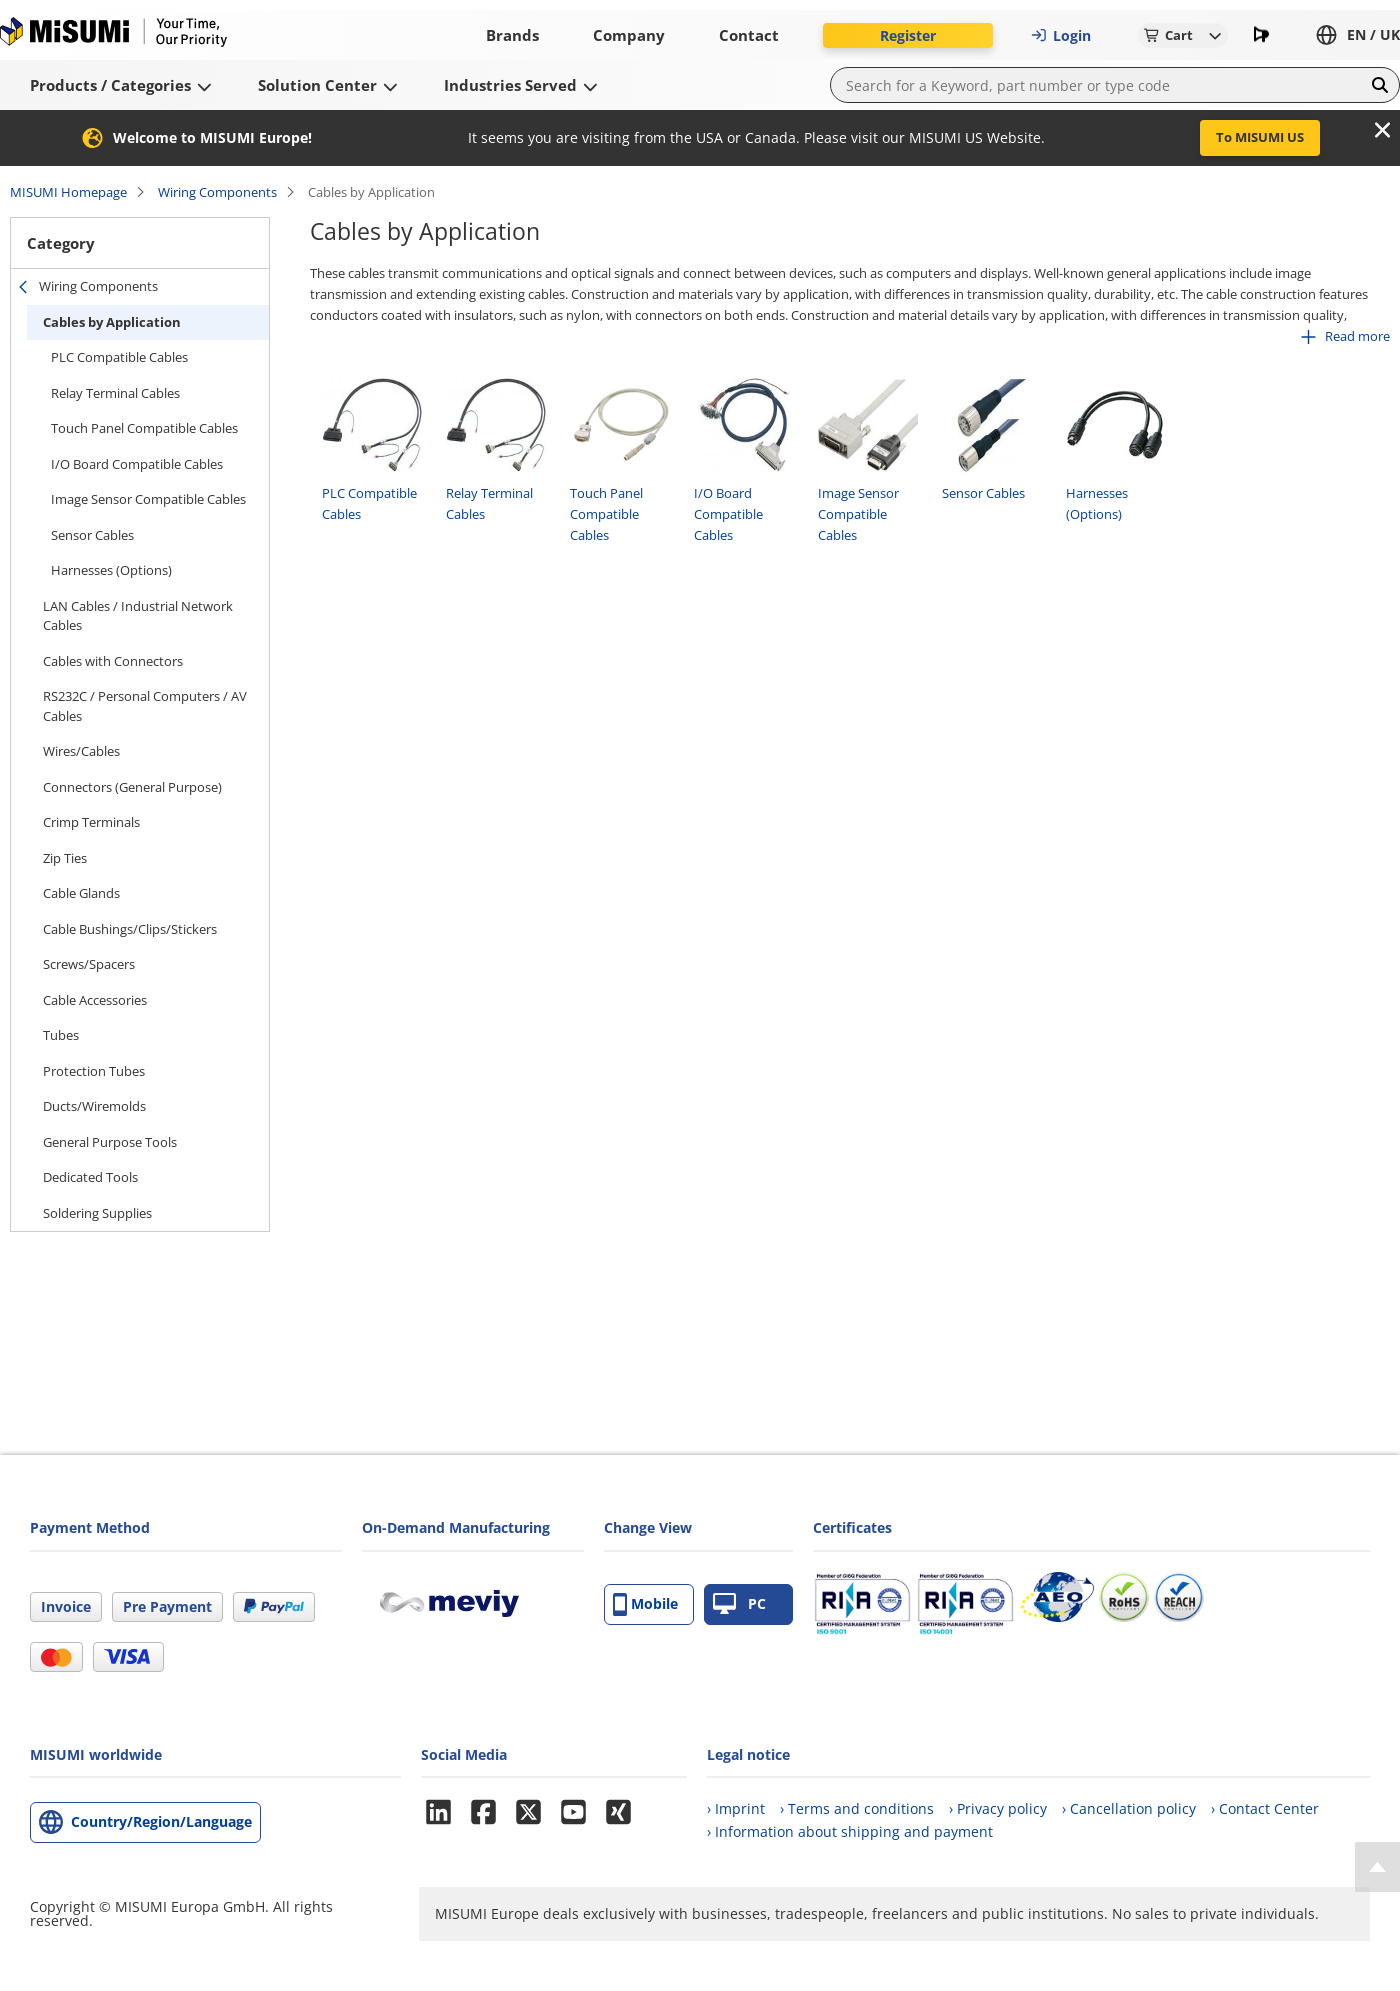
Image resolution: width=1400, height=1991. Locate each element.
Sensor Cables (92, 535)
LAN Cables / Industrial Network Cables (138, 616)
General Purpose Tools (110, 1142)
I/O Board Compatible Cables (137, 464)
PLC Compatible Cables (119, 357)
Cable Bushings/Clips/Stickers (130, 929)
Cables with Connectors (113, 661)
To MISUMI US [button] (1260, 137)
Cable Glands (81, 893)
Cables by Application (112, 322)
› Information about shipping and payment (850, 1831)
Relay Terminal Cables (115, 393)
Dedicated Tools (90, 1177)
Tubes (61, 1035)
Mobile (645, 1604)
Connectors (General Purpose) (132, 787)
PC (739, 1604)
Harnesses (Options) (111, 570)
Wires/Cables (81, 751)
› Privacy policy (998, 1808)
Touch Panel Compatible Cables (144, 428)
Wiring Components (217, 192)
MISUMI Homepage (68, 192)
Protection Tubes (94, 1071)
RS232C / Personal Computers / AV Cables (145, 706)
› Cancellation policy (1129, 1808)
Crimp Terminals (91, 822)
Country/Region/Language (161, 1821)
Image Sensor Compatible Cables (148, 499)
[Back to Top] (1377, 1867)
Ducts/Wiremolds (94, 1106)
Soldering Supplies (97, 1213)
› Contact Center (1265, 1808)
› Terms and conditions (857, 1808)
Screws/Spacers (89, 964)
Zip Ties (65, 858)
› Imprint (736, 1808)
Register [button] (908, 35)
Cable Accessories (95, 1000)
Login (1061, 35)
